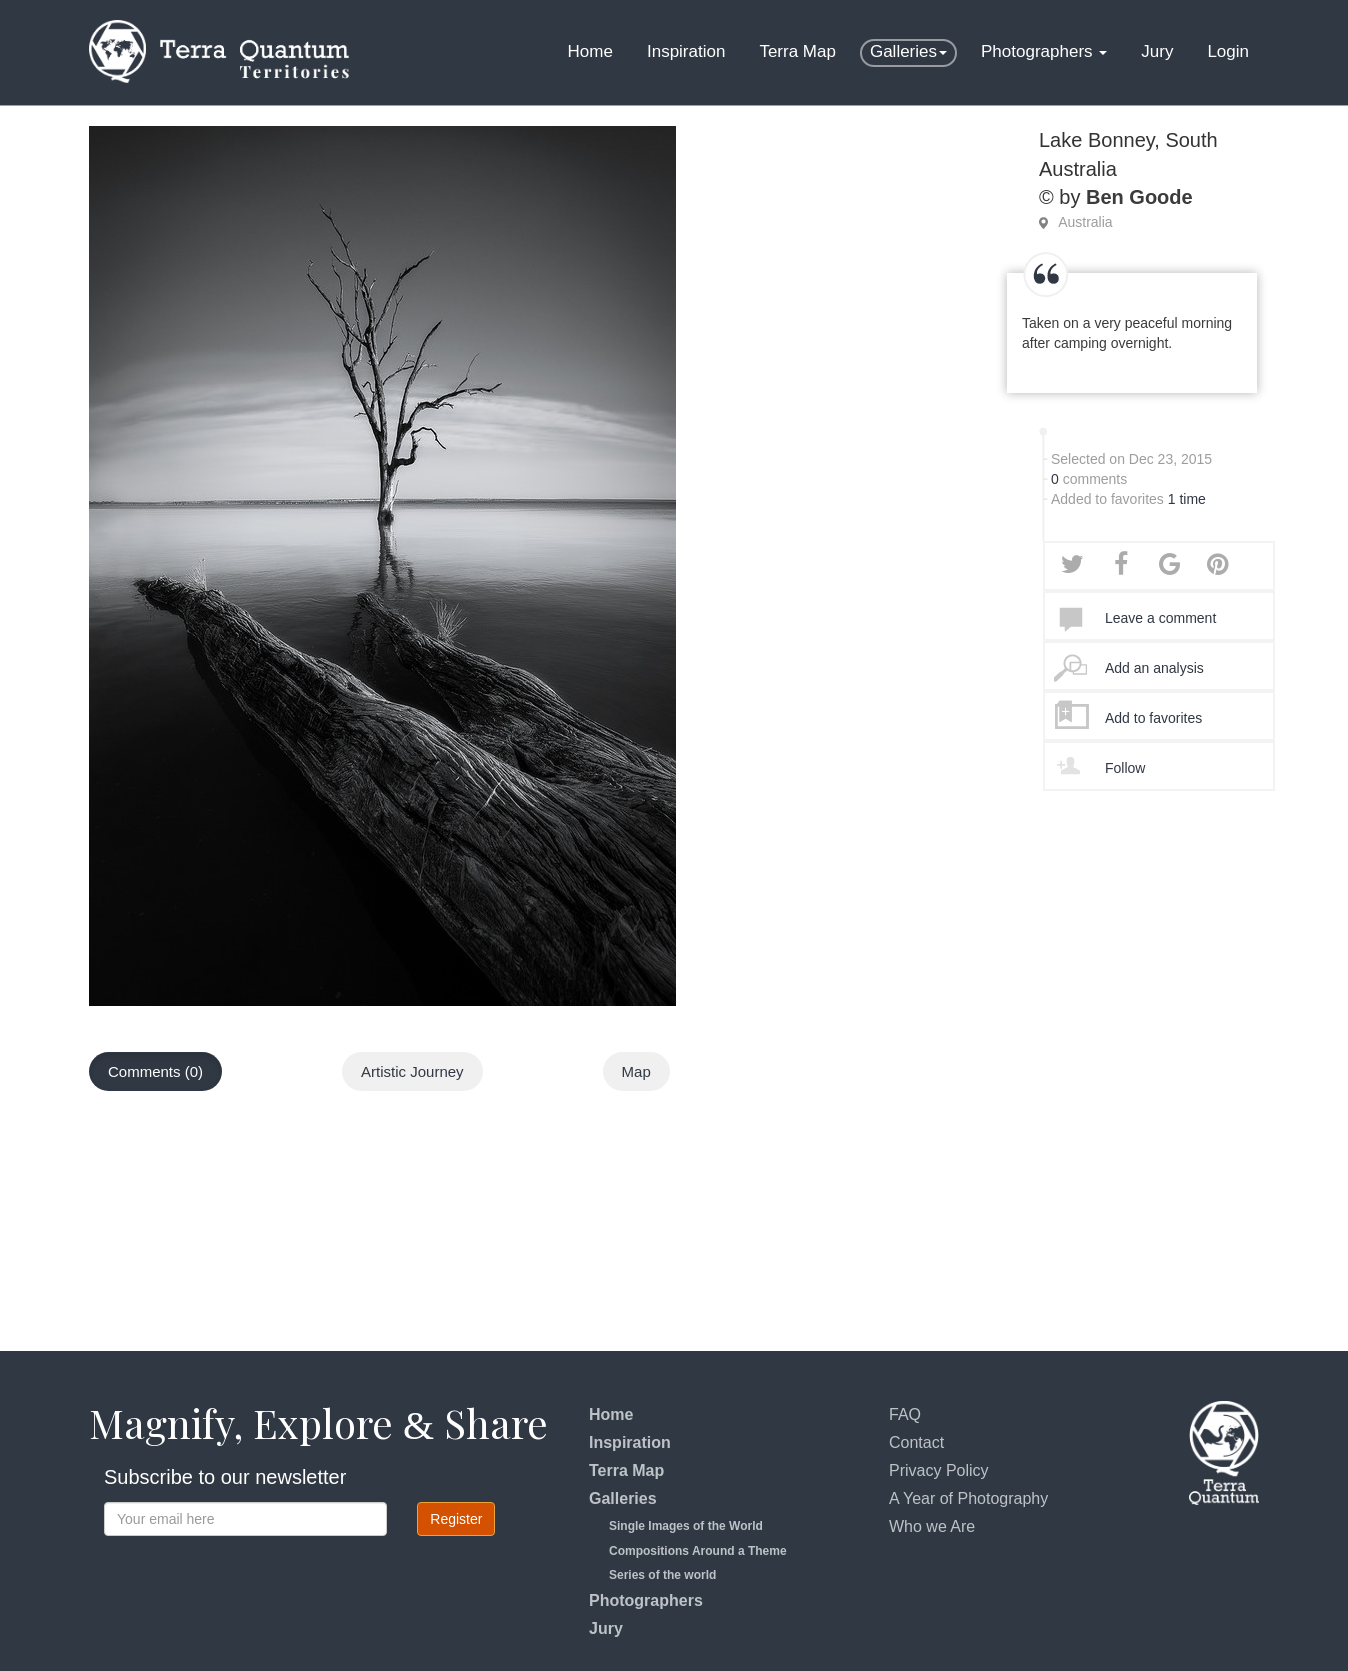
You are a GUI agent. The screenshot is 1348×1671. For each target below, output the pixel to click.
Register (456, 1519)
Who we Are (932, 1526)
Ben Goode (1139, 197)
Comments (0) (155, 1071)
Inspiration (686, 51)
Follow (1125, 768)
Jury (1157, 51)
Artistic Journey (412, 1071)
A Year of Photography (968, 1498)
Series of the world (662, 1575)
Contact (916, 1442)
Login (1228, 51)
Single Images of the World (686, 1526)
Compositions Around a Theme (698, 1551)
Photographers (1044, 51)
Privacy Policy (939, 1470)
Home (590, 51)
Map (636, 1071)
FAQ (905, 1414)
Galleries (908, 51)
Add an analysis (1154, 668)
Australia (1085, 222)
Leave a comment (1160, 618)
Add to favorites (1153, 718)
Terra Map (797, 51)
